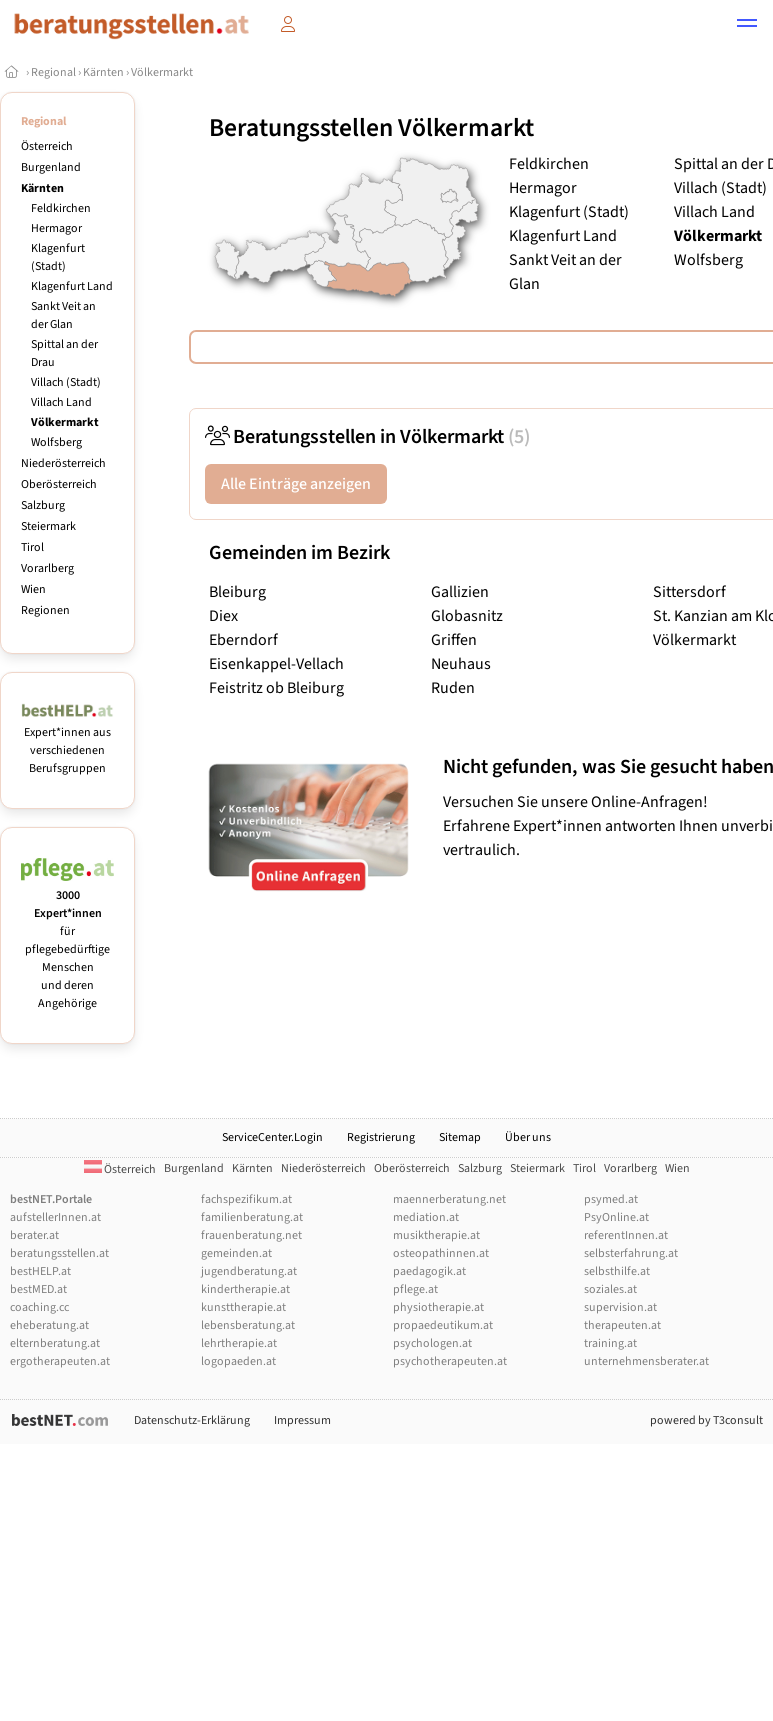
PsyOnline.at (616, 1217)
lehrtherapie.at (239, 1343)
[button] (747, 26)
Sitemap (460, 1137)
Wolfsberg (56, 442)
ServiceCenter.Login (272, 1137)
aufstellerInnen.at (55, 1217)
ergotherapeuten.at (60, 1361)
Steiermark (48, 526)
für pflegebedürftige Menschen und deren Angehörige (67, 940)
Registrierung (381, 1137)
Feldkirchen (61, 208)
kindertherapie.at (245, 1289)
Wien (33, 589)
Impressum (302, 1420)
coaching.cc (39, 1307)
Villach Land (61, 402)
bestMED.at (38, 1289)
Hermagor (56, 228)
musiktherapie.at (436, 1235)
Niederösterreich (63, 463)
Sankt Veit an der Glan (63, 315)
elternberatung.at (55, 1343)
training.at (610, 1343)
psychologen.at (432, 1343)
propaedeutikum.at (443, 1325)
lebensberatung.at (248, 1325)
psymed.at (611, 1199)
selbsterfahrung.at (631, 1253)
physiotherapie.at (438, 1307)
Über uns (528, 1137)
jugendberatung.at (249, 1271)
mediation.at (426, 1217)
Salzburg (43, 505)
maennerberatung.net (449, 1199)
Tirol (32, 547)
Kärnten (103, 72)
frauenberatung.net (251, 1235)
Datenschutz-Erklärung (192, 1420)
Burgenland (51, 167)
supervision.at (620, 1307)
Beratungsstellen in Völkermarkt (367, 437)
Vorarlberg (47, 568)
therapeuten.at (622, 1325)
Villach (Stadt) (66, 382)
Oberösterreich (59, 484)
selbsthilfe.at (617, 1271)
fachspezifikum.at (246, 1199)
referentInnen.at (626, 1235)
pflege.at (415, 1289)
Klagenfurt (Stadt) (58, 257)
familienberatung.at (252, 1217)
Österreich (47, 146)
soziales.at (610, 1289)
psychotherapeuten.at (450, 1361)
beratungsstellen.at (59, 1253)
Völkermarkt (162, 72)
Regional (53, 72)
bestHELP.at (40, 1271)
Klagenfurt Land (72, 286)
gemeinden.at (236, 1253)
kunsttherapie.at (243, 1307)
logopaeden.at (238, 1361)
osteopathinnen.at (441, 1253)
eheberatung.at (49, 1325)
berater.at (34, 1235)
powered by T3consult (706, 1420)
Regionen (45, 610)
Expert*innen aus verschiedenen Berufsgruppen (67, 741)
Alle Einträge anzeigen (296, 484)
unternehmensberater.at (646, 1361)
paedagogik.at (429, 1271)
